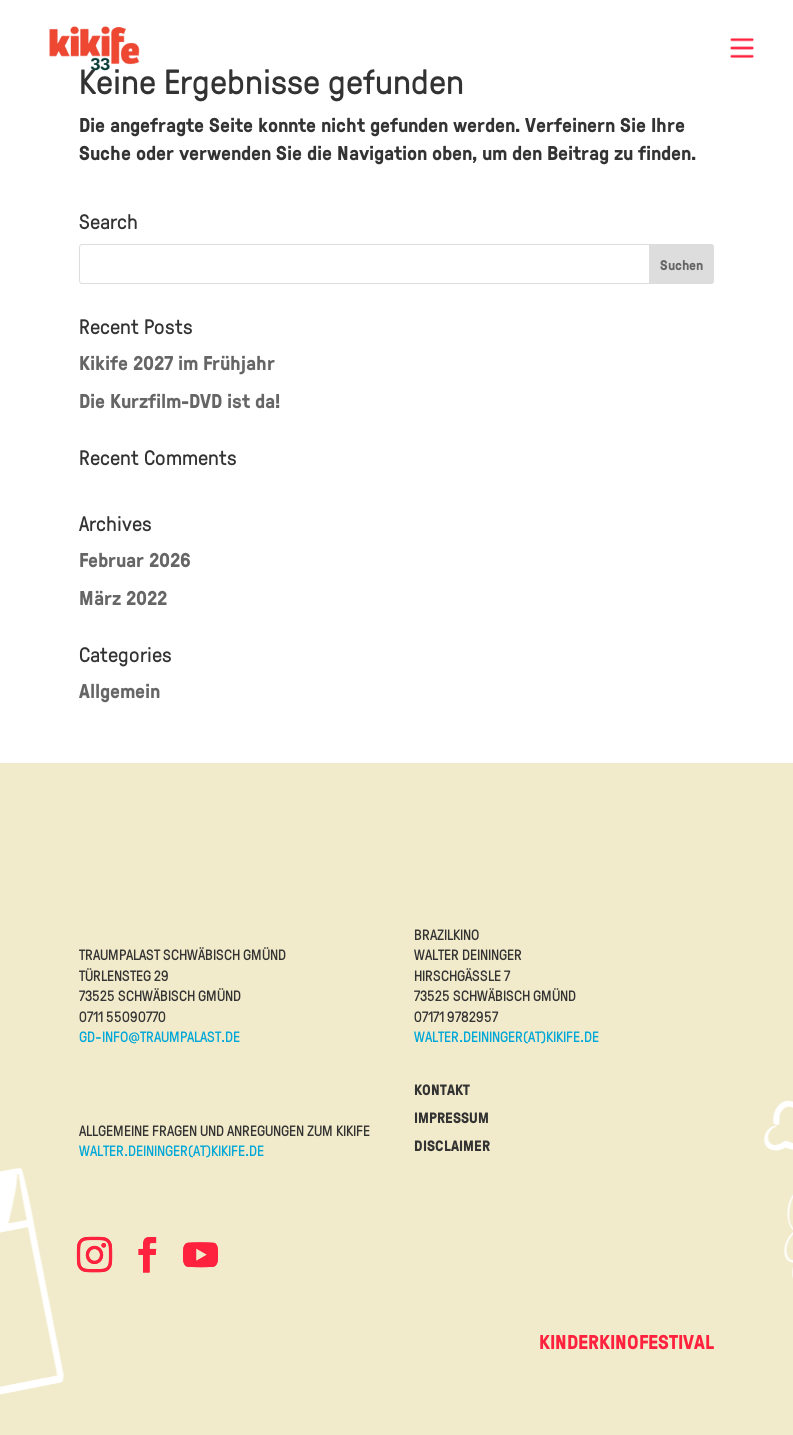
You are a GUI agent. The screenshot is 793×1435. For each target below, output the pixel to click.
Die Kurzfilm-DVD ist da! (179, 400)
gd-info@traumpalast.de (159, 1036)
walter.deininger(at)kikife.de (506, 1036)
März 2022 (123, 597)
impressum (451, 1117)
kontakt (442, 1089)
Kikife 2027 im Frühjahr (177, 362)
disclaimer (452, 1145)
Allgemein (119, 690)
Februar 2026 (135, 559)
